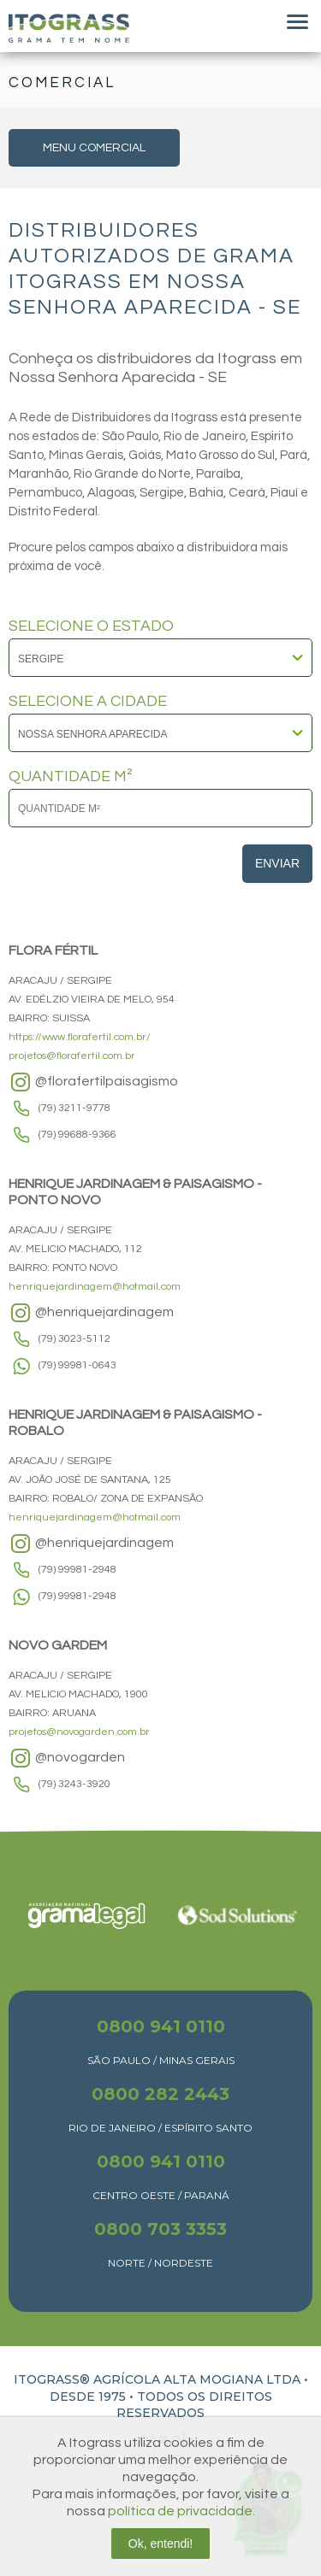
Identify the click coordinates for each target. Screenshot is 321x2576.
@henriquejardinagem (91, 1312)
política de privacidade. (181, 2511)
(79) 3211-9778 (74, 1108)
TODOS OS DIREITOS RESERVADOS (194, 2405)
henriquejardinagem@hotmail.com (95, 1286)
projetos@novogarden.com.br (79, 1732)
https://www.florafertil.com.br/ (80, 1037)
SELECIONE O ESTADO (91, 626)
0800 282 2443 (160, 2094)
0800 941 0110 (161, 2026)
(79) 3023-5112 (74, 1338)
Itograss (69, 28)
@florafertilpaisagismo (93, 1082)
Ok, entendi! (160, 2543)
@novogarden (67, 1758)
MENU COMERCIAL (94, 148)
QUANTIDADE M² (71, 777)
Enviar (277, 863)
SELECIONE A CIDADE (88, 701)
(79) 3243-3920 (74, 1784)
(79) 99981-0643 (77, 1365)
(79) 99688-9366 (77, 1134)
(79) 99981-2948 (77, 1569)
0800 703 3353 (160, 2229)
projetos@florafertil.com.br (72, 1056)
